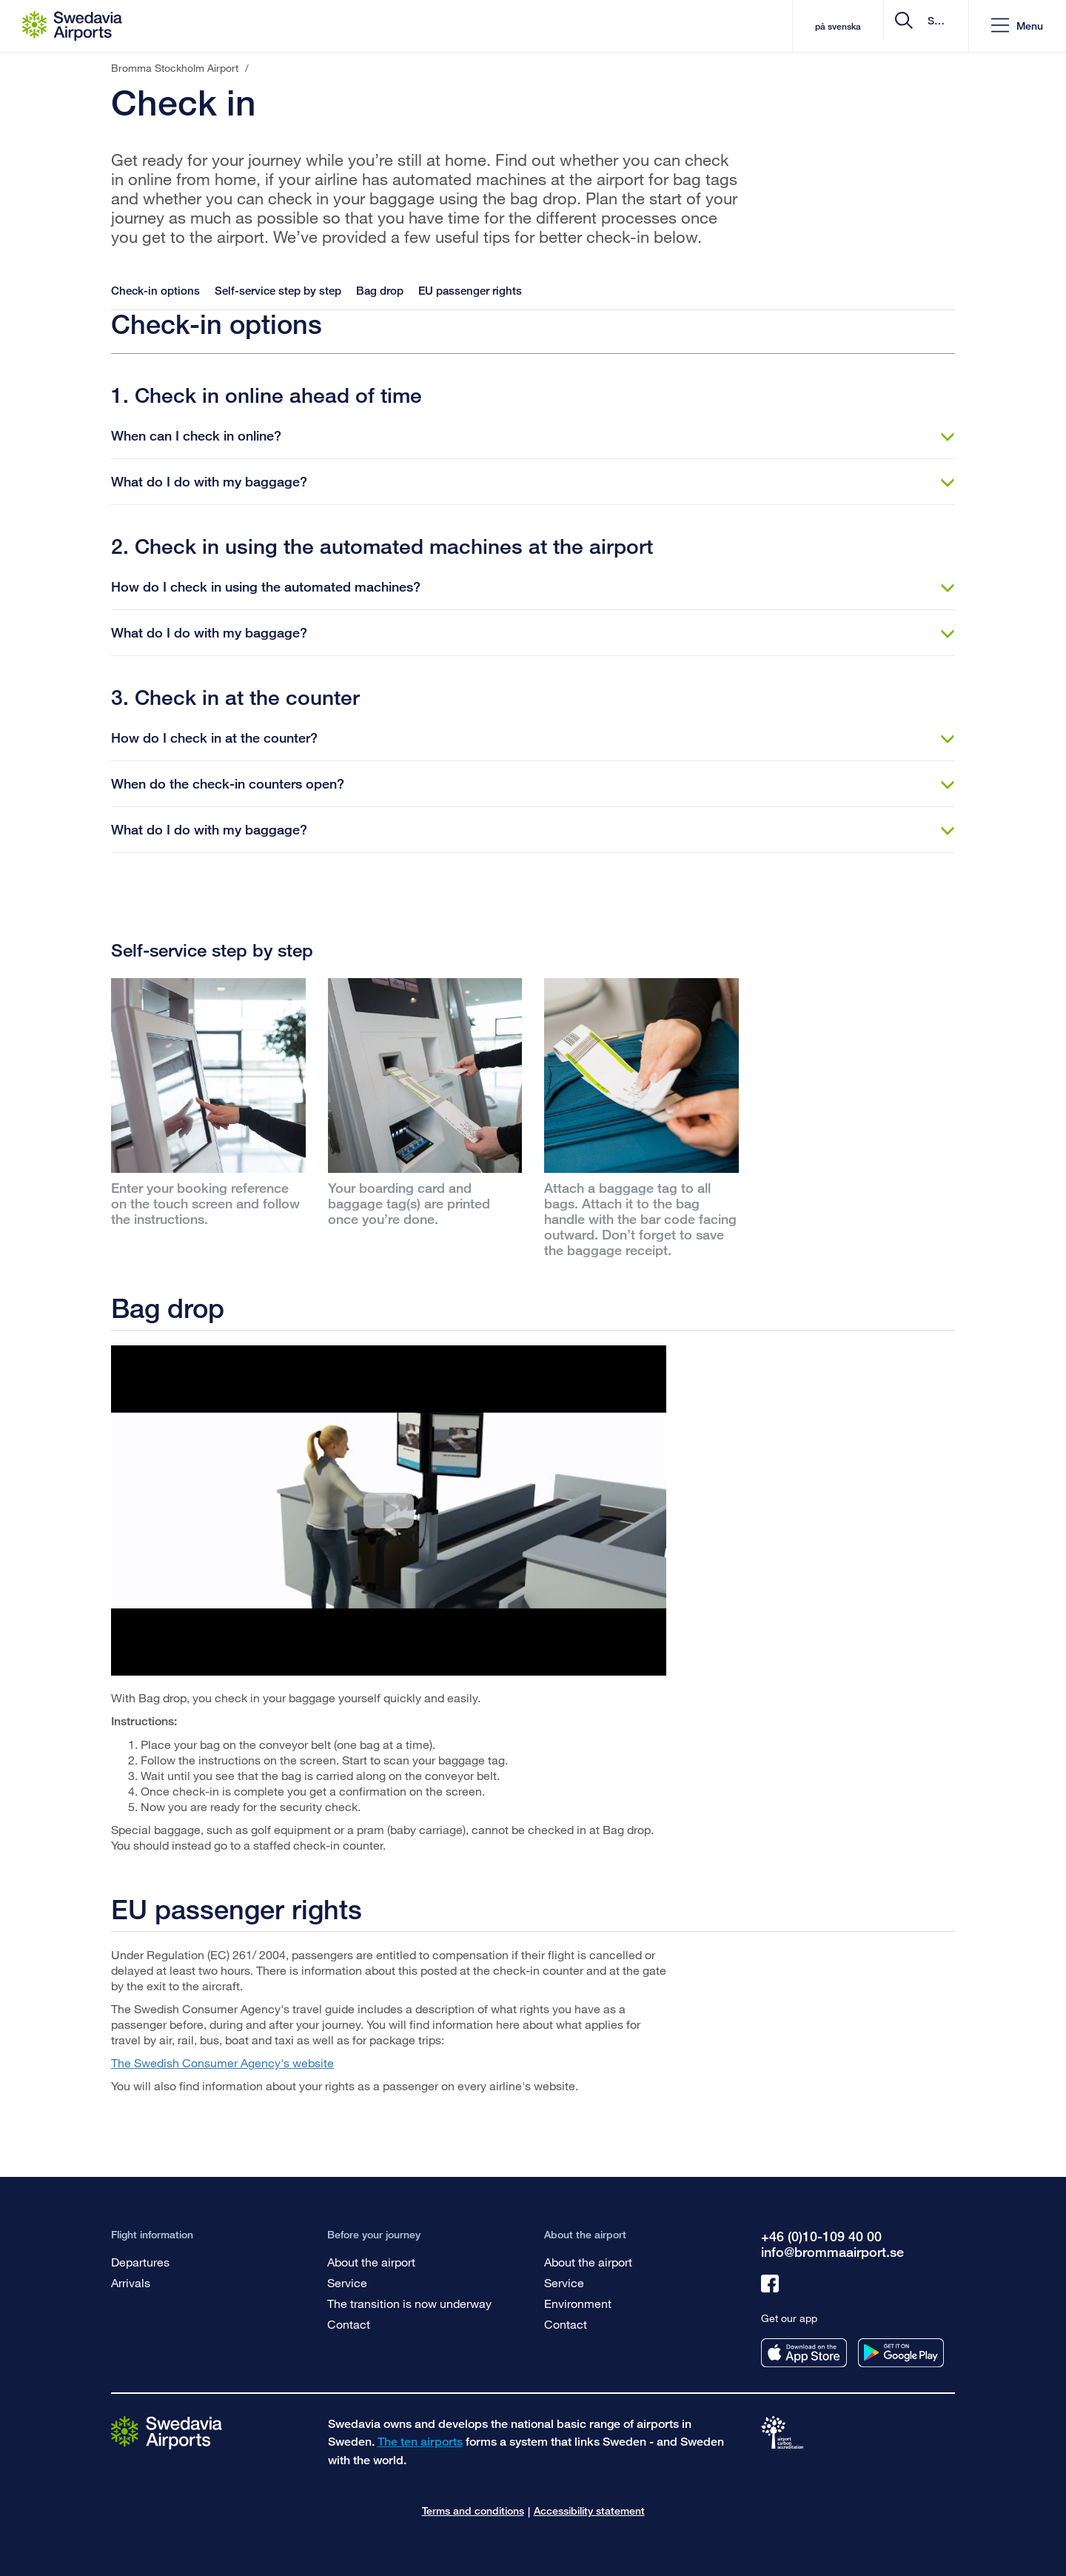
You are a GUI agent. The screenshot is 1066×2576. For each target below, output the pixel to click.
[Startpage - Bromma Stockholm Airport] (72, 26)
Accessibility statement (589, 2510)
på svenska (713, 26)
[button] (1017, 26)
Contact (348, 2324)
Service (347, 2282)
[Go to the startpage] (166, 2432)
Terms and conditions (473, 2510)
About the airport (371, 2262)
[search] (869, 26)
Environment (577, 2303)
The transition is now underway (409, 2303)
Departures (140, 2262)
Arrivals (130, 2282)
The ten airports (420, 2442)
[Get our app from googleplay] (901, 2352)
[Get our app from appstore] (804, 2352)
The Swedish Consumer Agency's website (222, 2062)
